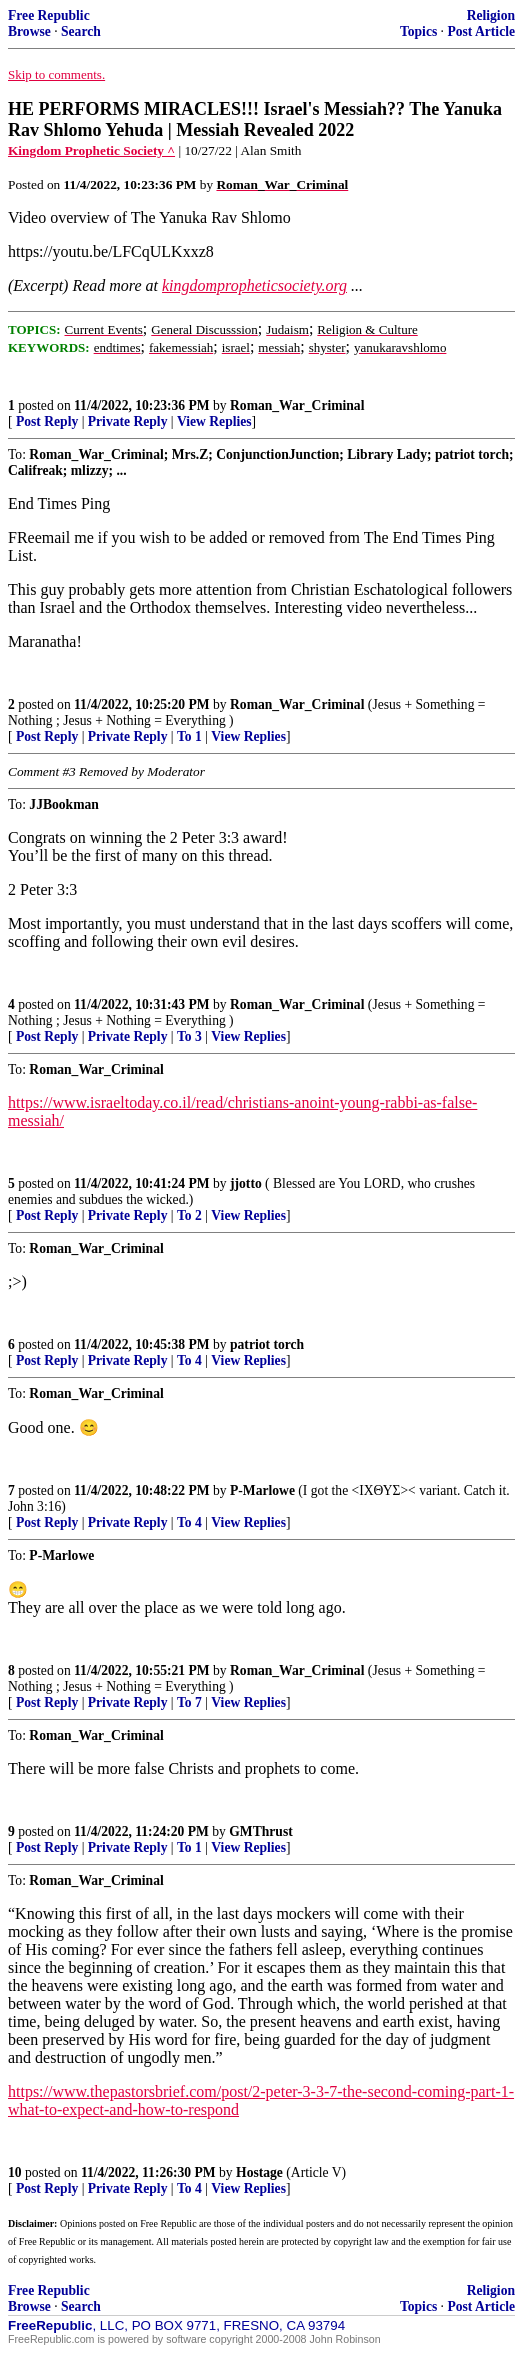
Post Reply (47, 421)
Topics (418, 31)
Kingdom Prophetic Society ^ (91, 150)
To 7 (189, 1702)
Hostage (259, 2172)
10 (15, 2172)
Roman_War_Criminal (297, 405)
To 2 (189, 1215)
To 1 (189, 736)
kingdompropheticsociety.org (254, 285)
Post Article (481, 31)
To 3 (189, 1036)
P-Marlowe (262, 1490)
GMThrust (260, 1831)
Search (81, 31)
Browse (29, 31)
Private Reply (128, 421)
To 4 (189, 1360)
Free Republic (49, 15)
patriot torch (267, 1344)
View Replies (214, 421)
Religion (491, 15)
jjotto (246, 1183)
